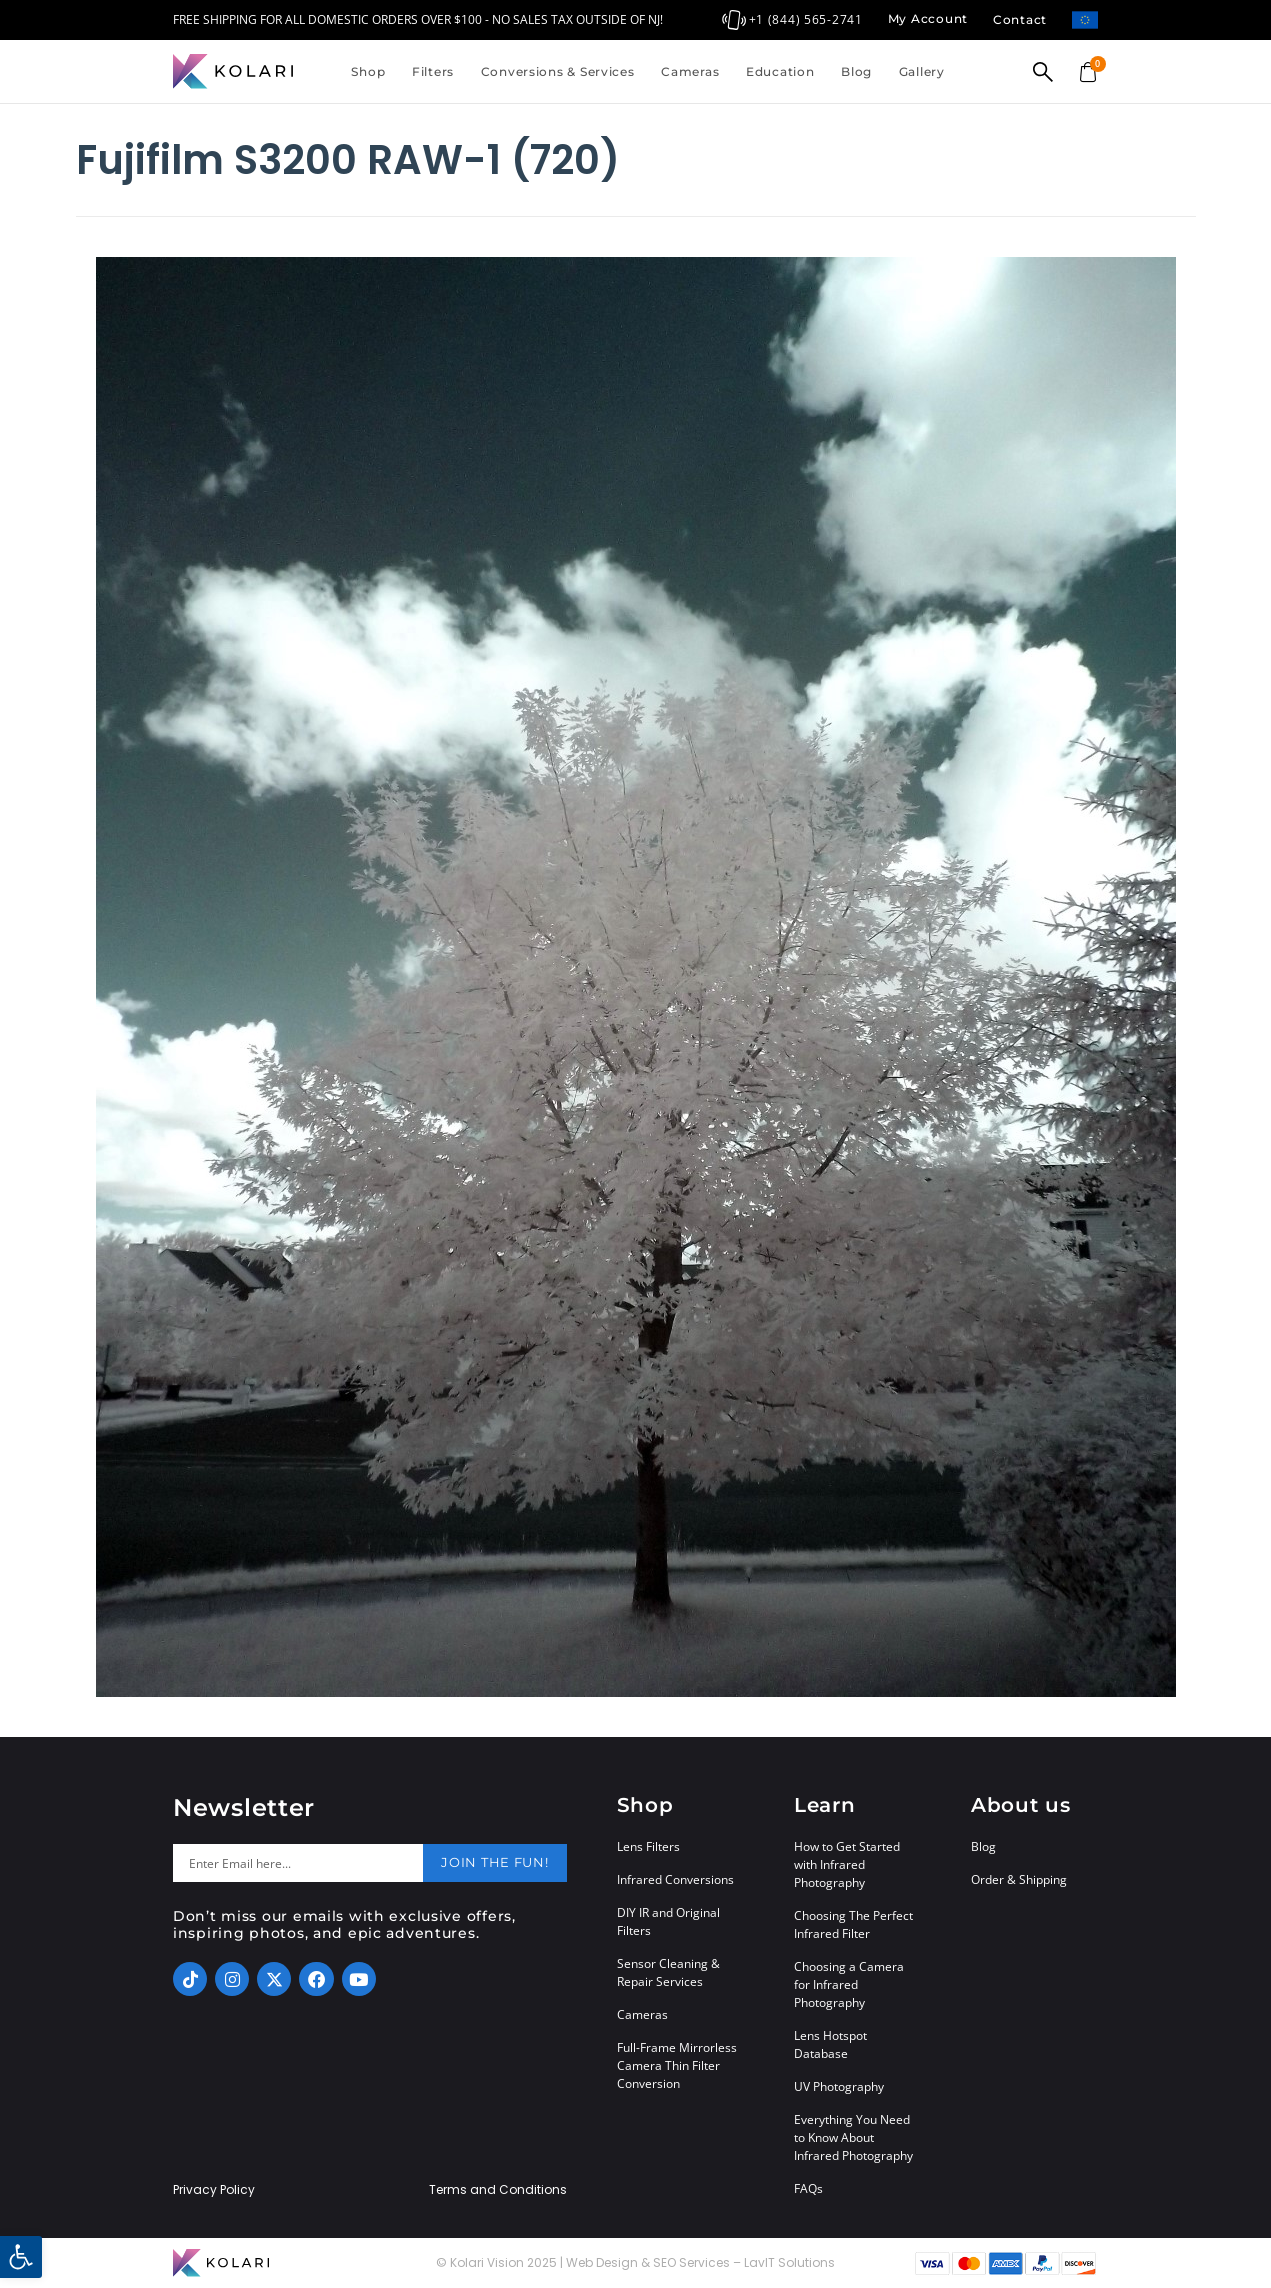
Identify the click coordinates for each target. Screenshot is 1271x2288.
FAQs (808, 2188)
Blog (856, 71)
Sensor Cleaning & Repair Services (668, 1972)
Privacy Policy (214, 2190)
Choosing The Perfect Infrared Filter (853, 1924)
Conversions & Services (558, 71)
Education (780, 71)
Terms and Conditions (498, 2190)
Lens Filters (648, 1846)
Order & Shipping (1019, 1879)
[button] (21, 2257)
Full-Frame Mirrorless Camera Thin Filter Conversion (677, 2065)
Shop (368, 71)
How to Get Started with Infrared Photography (847, 1864)
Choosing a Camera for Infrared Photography (849, 1984)
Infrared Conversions (675, 1879)
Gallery (922, 71)
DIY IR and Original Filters (668, 1921)
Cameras (690, 71)
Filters (433, 71)
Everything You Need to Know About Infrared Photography (853, 2137)
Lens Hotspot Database (830, 2044)
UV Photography (839, 2086)
